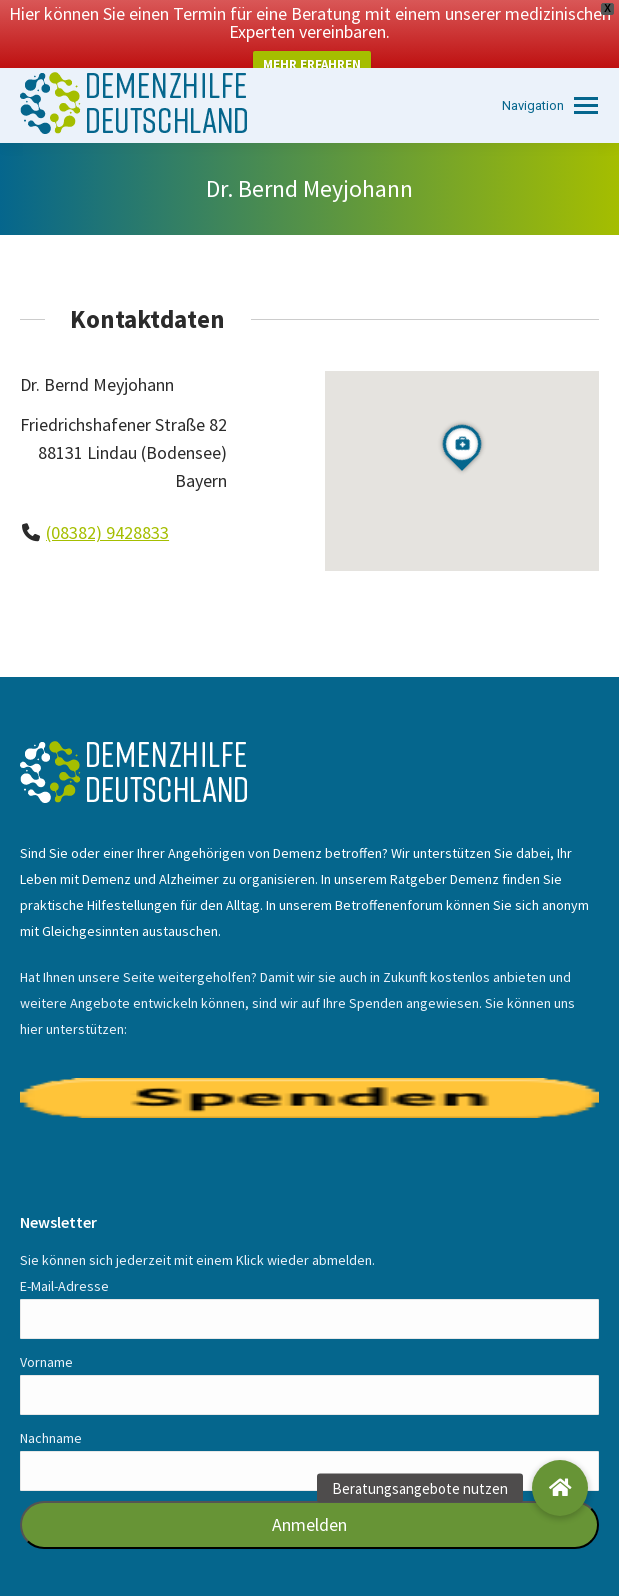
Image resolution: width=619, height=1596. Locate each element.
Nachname (51, 1408)
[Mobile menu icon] (550, 75)
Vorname (46, 1332)
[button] (560, 1488)
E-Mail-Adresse (64, 1256)
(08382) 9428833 (107, 502)
